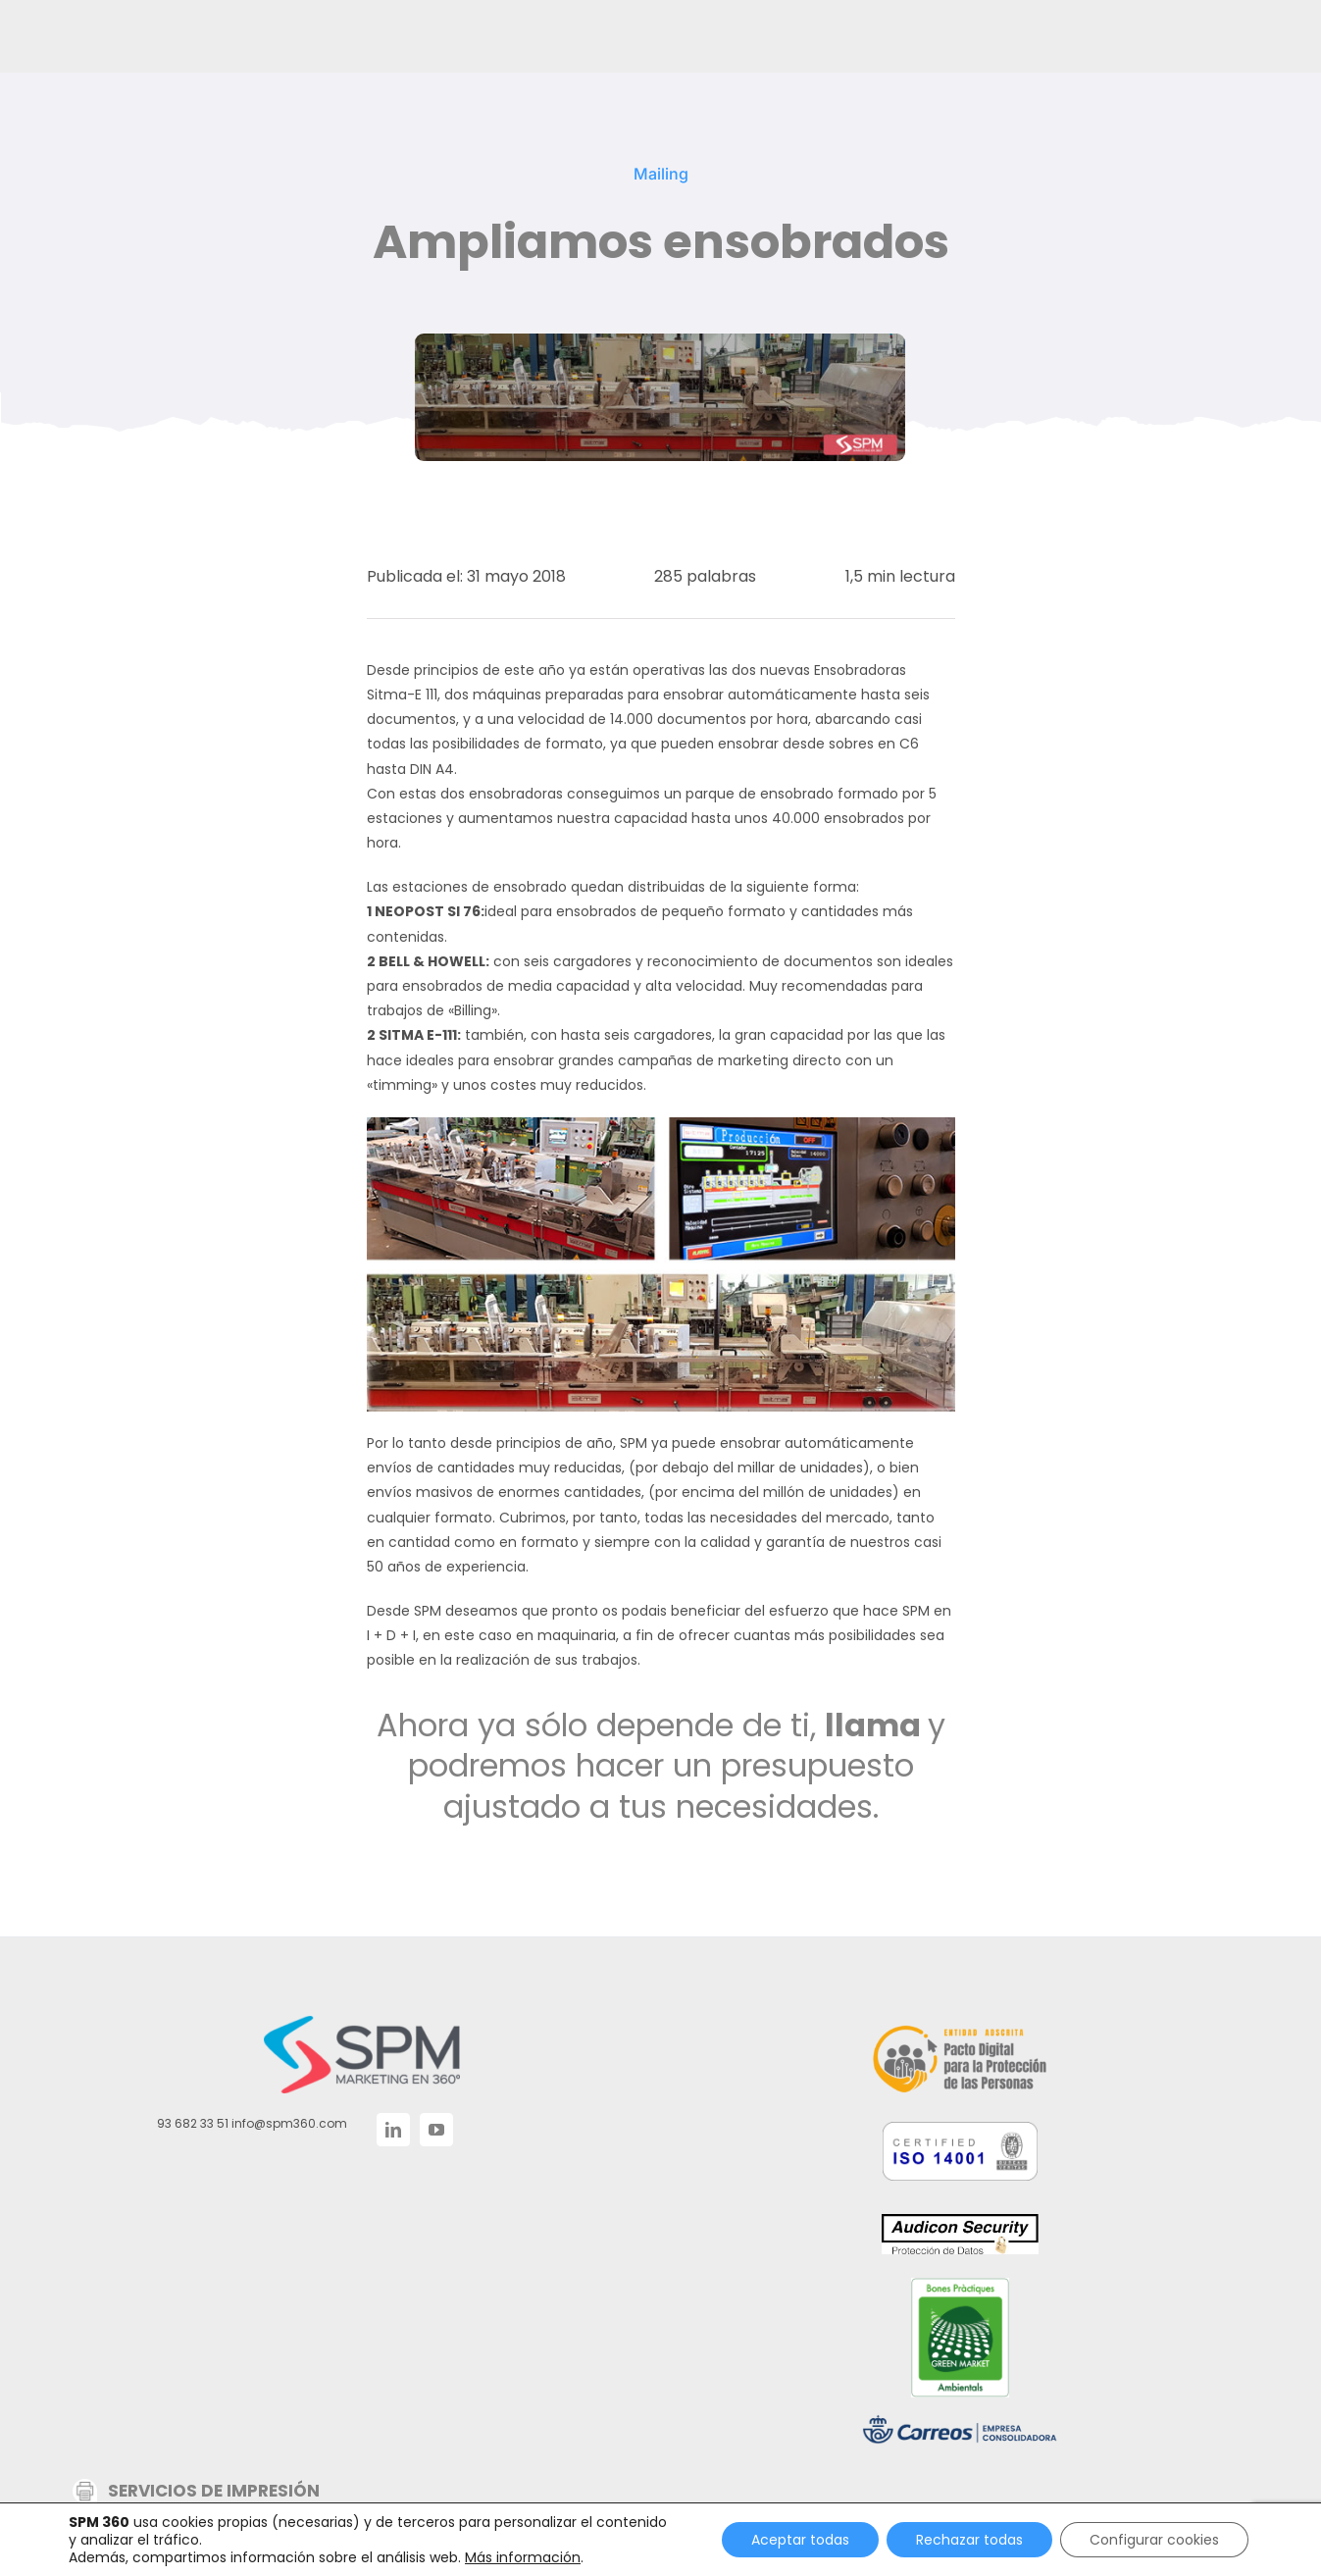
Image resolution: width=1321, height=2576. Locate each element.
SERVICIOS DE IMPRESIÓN (214, 2490)
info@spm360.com (289, 2123)
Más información (523, 2557)
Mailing (661, 173)
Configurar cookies (1154, 2540)
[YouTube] (436, 2129)
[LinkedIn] (393, 2129)
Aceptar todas (800, 2540)
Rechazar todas (969, 2540)
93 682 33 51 (193, 2123)
